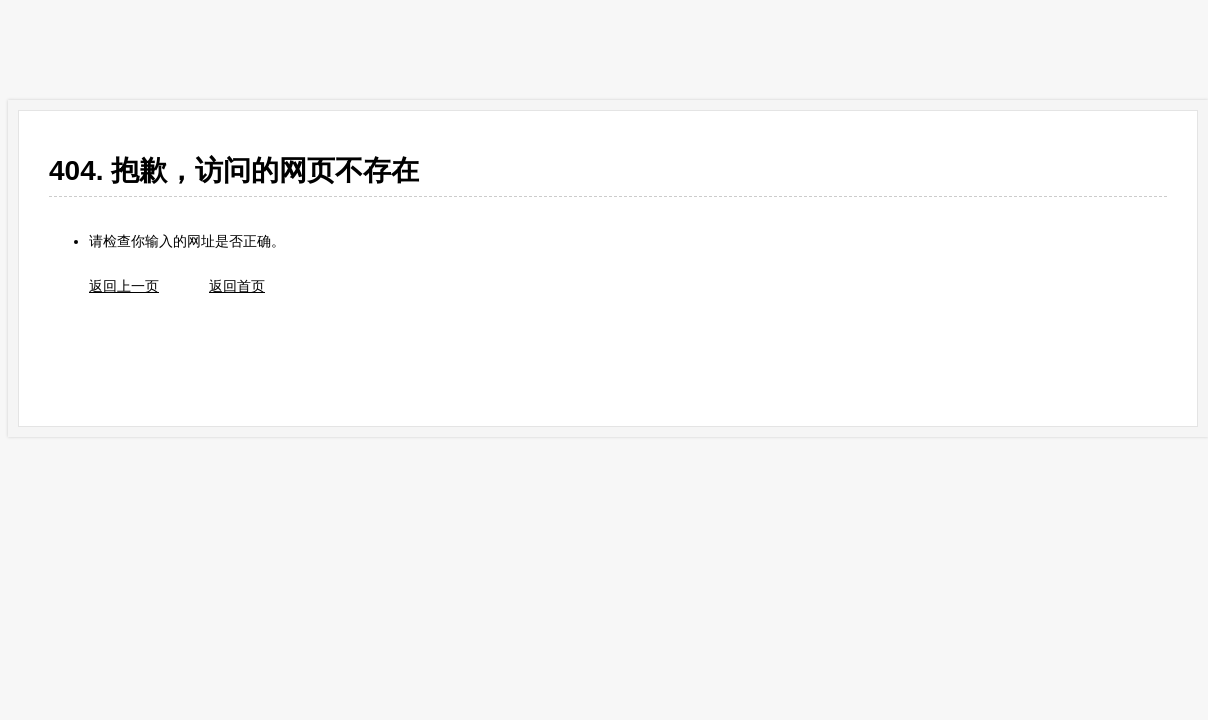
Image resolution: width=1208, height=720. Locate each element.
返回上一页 (124, 286)
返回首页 (237, 286)
